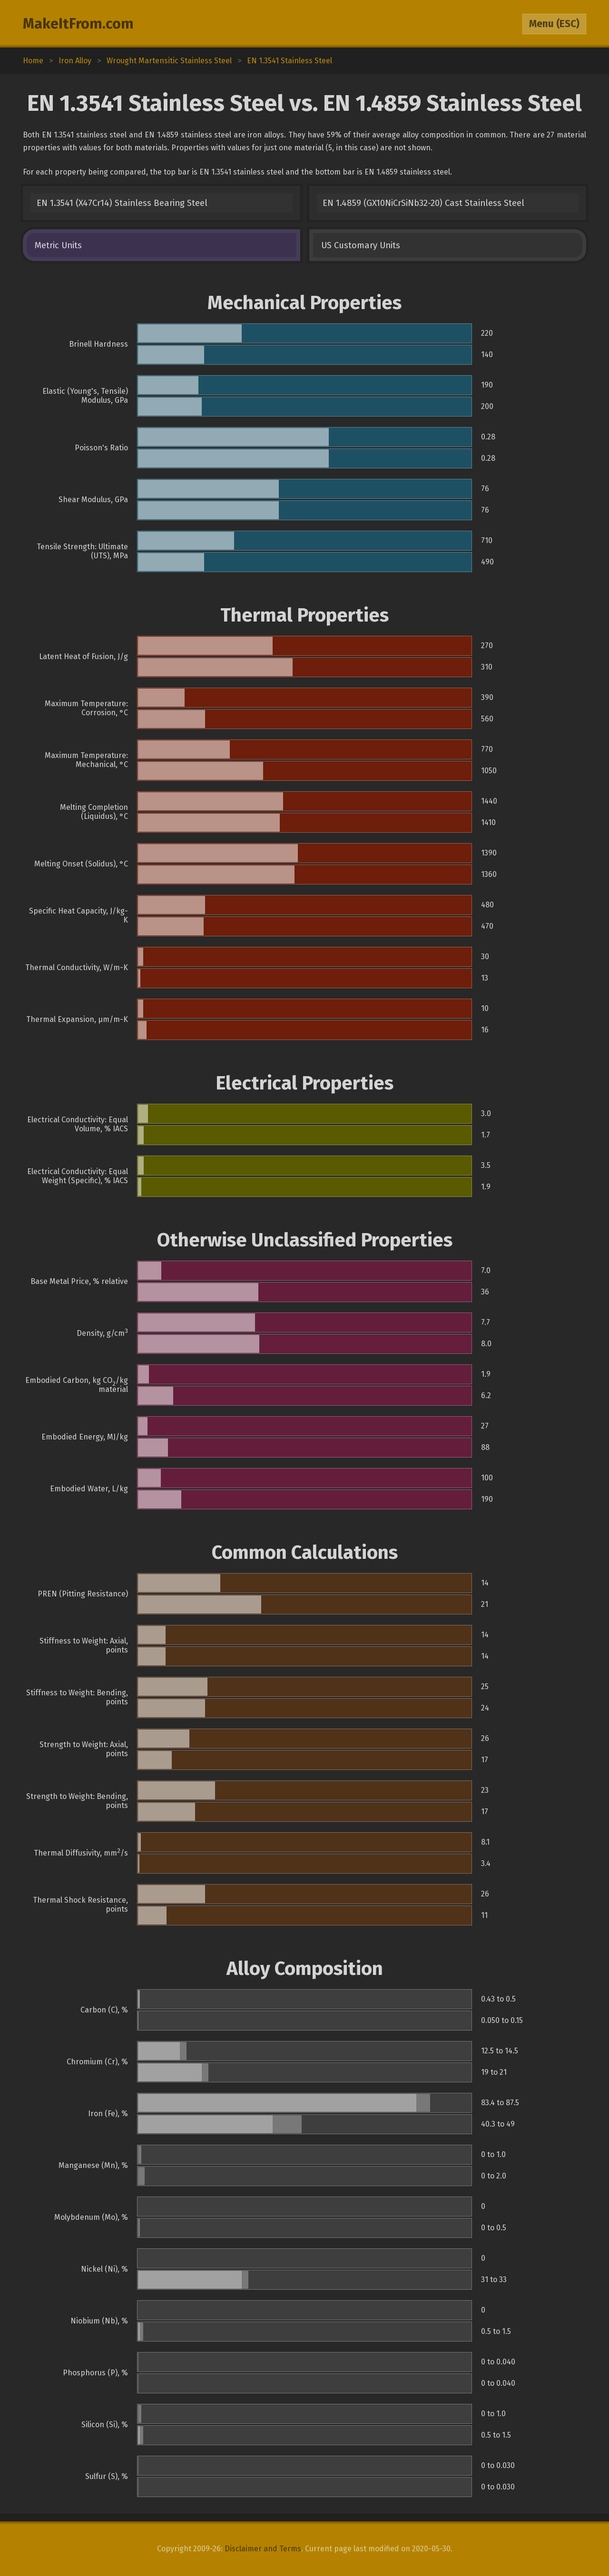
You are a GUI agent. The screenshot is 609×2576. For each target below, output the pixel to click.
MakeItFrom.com (78, 23)
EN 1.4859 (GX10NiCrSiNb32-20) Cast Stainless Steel (423, 203)
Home (33, 60)
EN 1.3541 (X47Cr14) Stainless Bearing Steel (122, 203)
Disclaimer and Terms (263, 2548)
